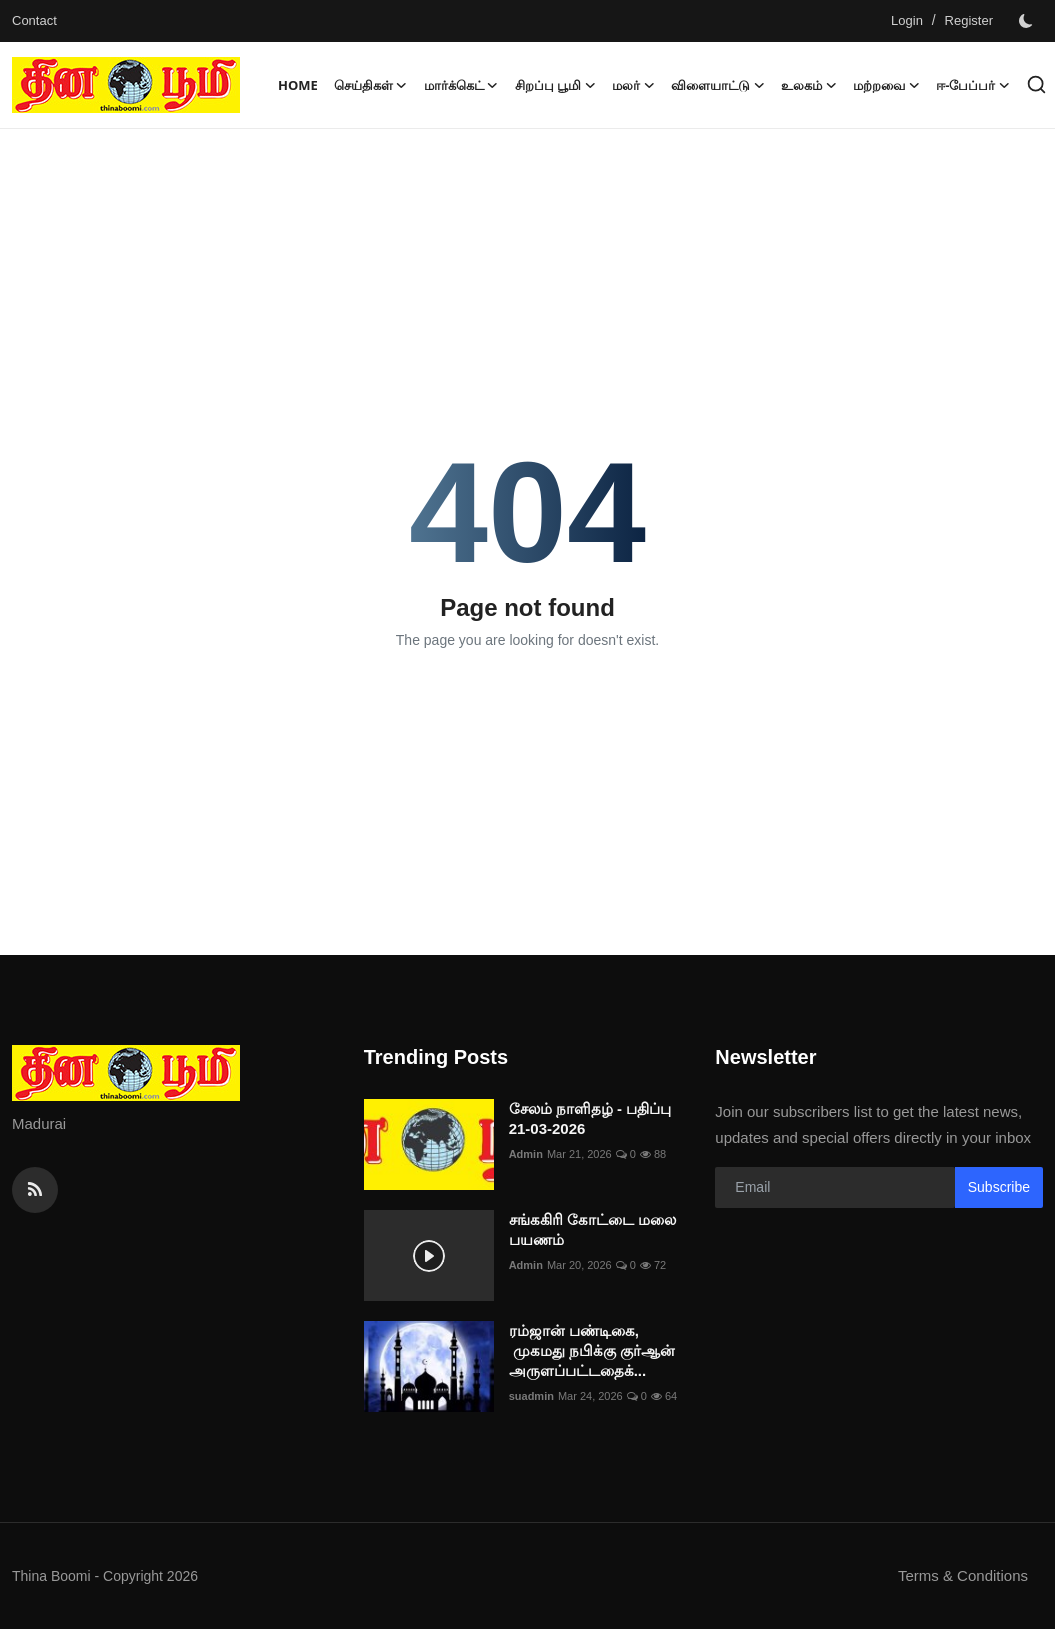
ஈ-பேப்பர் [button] (973, 85)
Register (969, 20)
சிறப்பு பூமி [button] (555, 85)
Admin (526, 1154)
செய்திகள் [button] (371, 85)
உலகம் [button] (809, 85)
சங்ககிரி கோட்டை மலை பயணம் (592, 1229)
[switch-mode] (1028, 21)
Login (907, 20)
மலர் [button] (633, 85)
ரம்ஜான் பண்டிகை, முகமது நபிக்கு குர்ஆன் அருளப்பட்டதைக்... (592, 1350)
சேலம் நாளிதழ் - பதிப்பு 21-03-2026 (590, 1118)
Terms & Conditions (963, 1575)
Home (298, 85)
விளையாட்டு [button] (718, 85)
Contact (34, 20)
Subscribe (999, 1187)
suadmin (531, 1396)
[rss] (35, 1190)
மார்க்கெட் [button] (461, 85)
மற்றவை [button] (886, 85)
